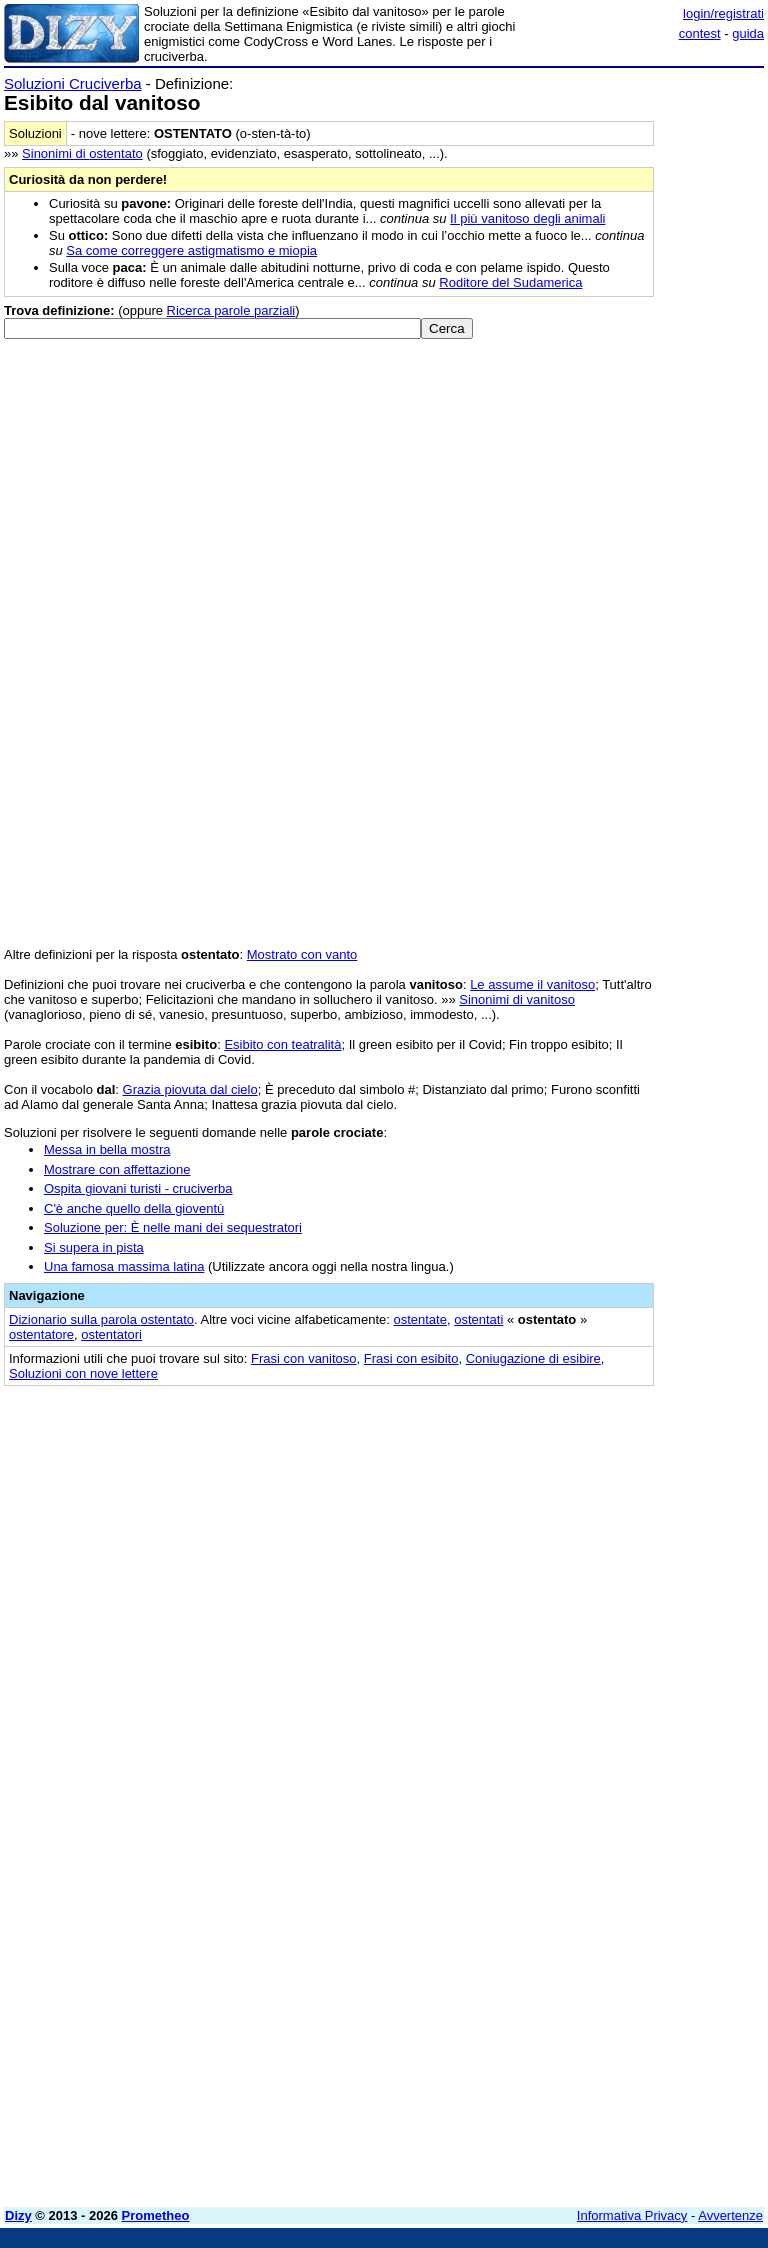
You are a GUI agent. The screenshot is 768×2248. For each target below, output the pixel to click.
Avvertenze (730, 2215)
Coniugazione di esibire (533, 1358)
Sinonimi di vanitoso (517, 999)
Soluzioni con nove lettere (83, 1373)
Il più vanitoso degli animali (527, 218)
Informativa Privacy (632, 2215)
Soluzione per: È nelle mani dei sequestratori (173, 1227)
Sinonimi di (82, 153)
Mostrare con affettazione (117, 1169)
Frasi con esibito (411, 1358)
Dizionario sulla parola (101, 1319)
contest (700, 33)
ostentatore (41, 1334)
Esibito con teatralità (282, 1044)
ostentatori (111, 1334)
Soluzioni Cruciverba (73, 83)
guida (748, 33)
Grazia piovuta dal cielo (190, 1089)
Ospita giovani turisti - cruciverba (138, 1188)
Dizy (18, 2215)
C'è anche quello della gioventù (134, 1208)
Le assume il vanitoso (532, 984)
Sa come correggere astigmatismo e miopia (191, 250)
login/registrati (723, 13)
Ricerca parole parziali (231, 310)
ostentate (420, 1319)
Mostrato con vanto (302, 954)
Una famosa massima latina (124, 1266)
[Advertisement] (614, 1524)
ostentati (478, 1319)
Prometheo (156, 2215)
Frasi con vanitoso (304, 1358)
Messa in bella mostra (107, 1149)
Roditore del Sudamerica (510, 282)
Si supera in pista (94, 1247)
